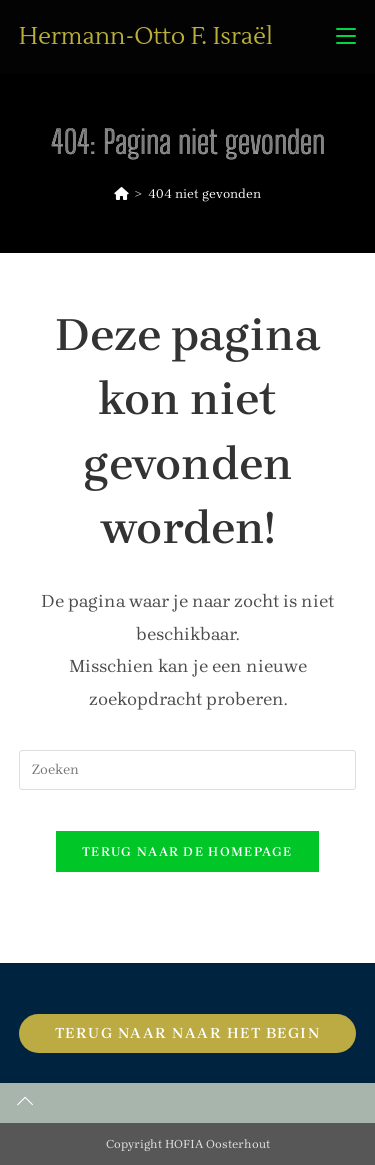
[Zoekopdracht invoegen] (188, 770)
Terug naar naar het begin (188, 1033)
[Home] (121, 193)
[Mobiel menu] (346, 36)
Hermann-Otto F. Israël (146, 36)
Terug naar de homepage (187, 851)
